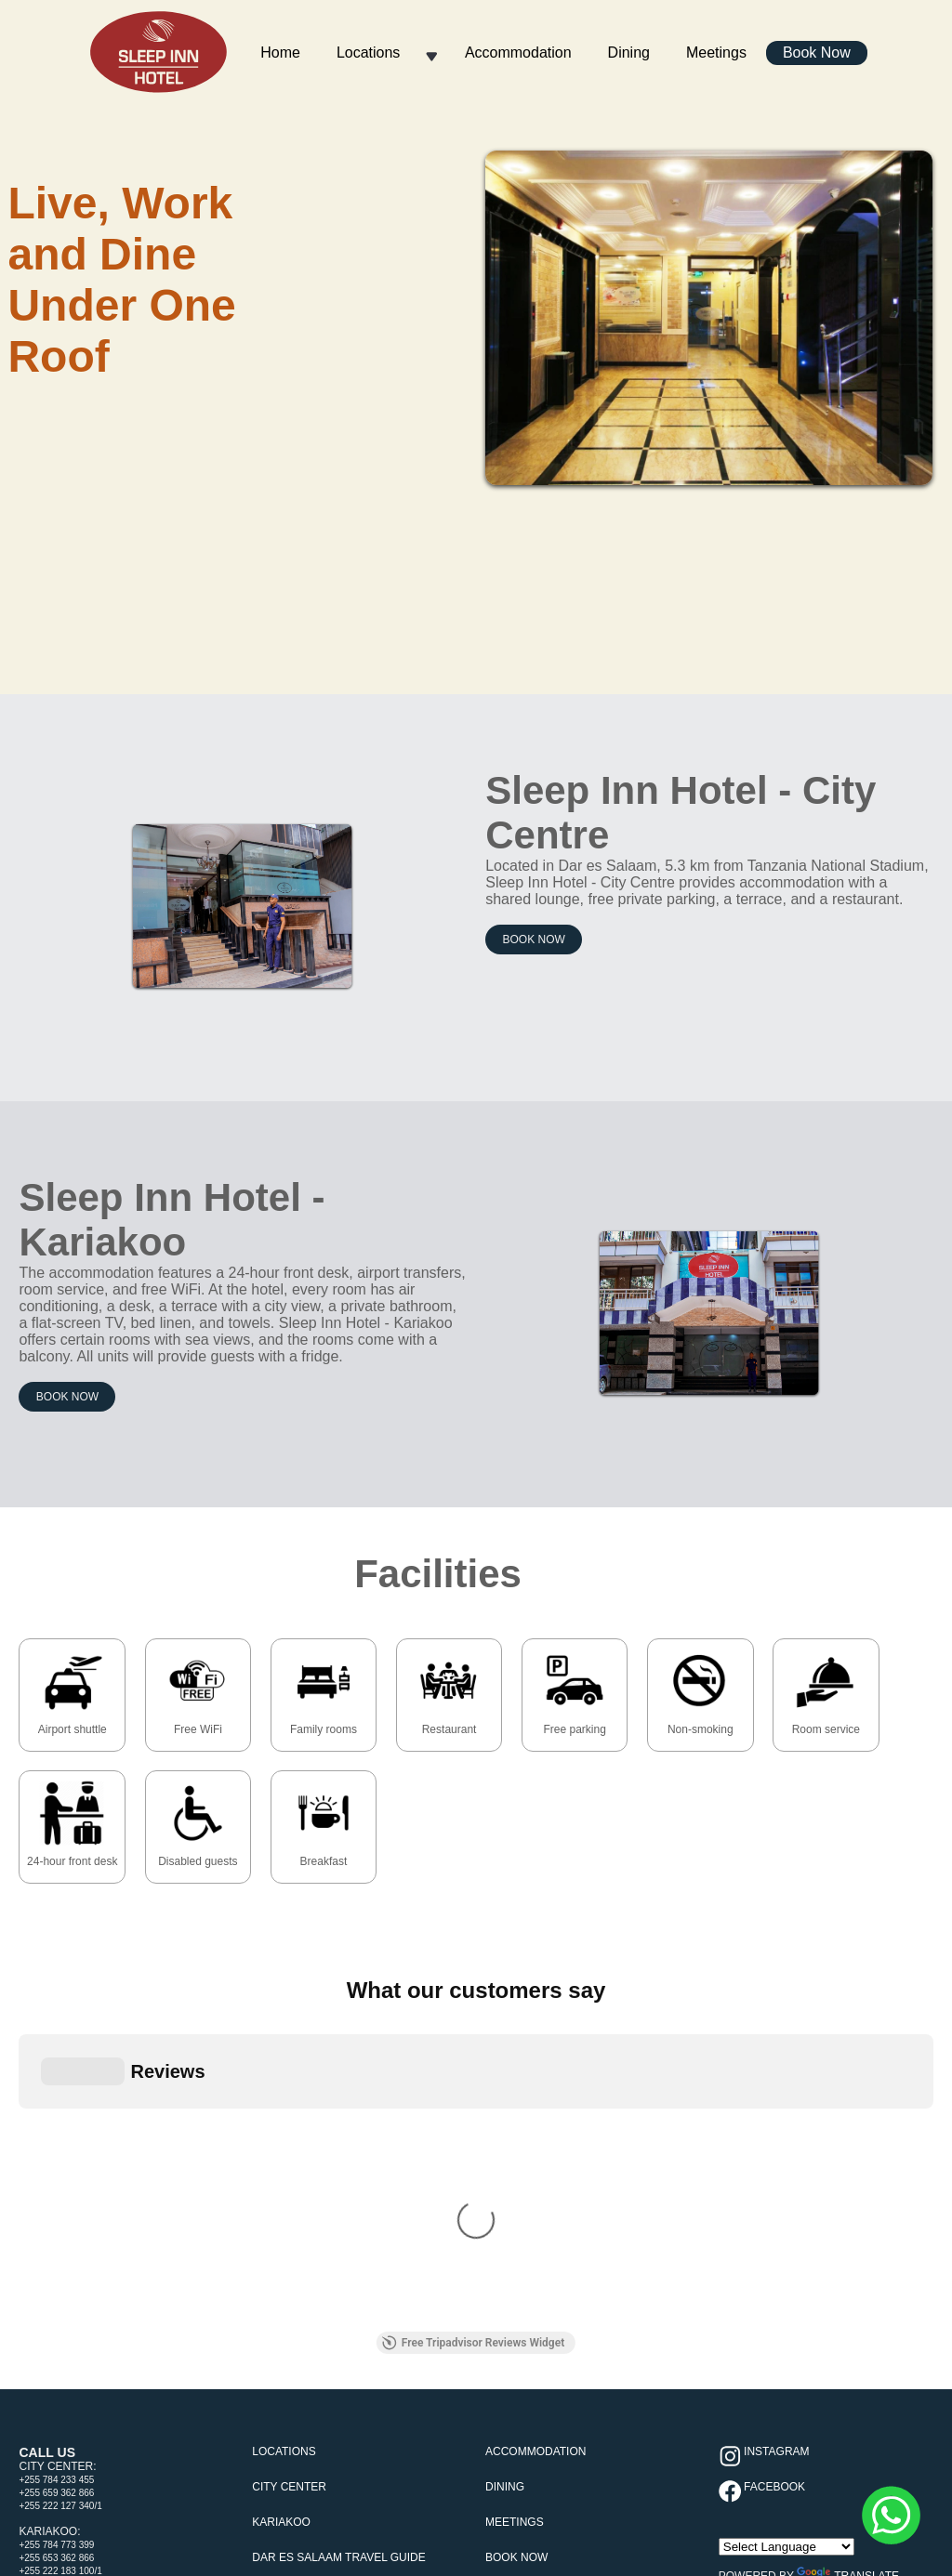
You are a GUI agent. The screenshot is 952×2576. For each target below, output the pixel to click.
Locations (369, 52)
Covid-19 (333, 2298)
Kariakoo (281, 2136)
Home (280, 52)
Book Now (817, 52)
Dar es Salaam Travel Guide (339, 2171)
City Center (289, 2101)
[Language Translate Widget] (786, 2161)
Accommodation (518, 52)
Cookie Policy (523, 2298)
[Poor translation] (51, 2451)
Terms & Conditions (422, 2298)
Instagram (775, 2065)
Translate (848, 2190)
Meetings (716, 52)
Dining (629, 52)
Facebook (773, 2101)
